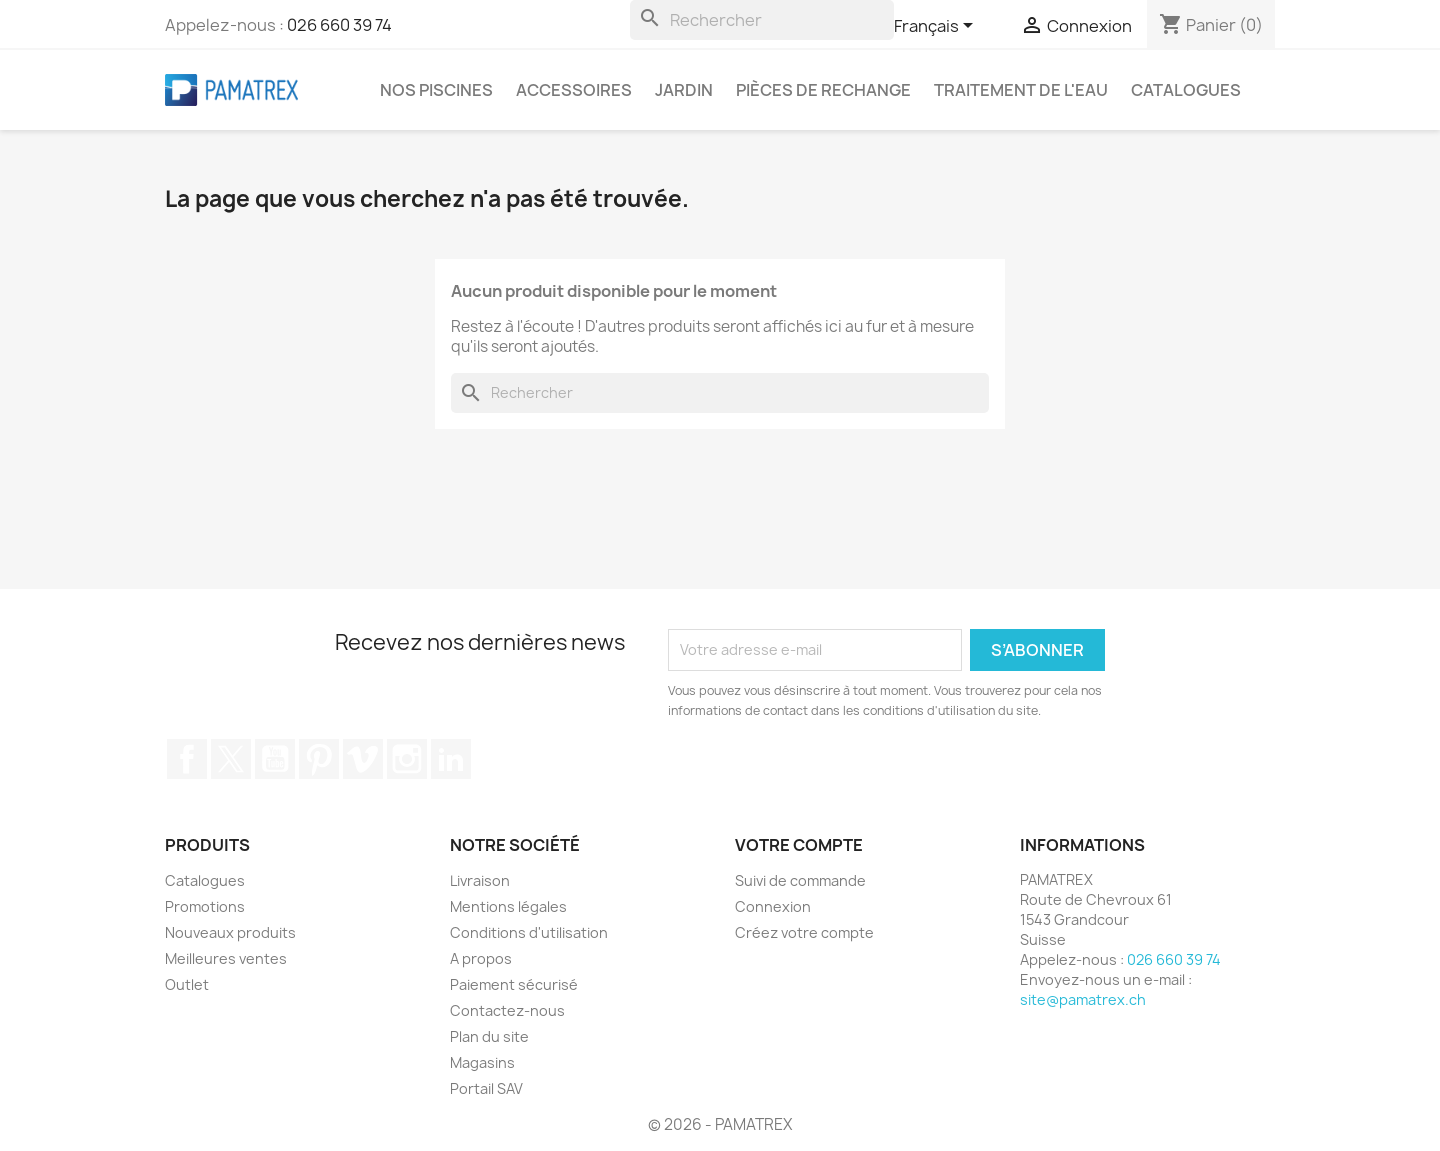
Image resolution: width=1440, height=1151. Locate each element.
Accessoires (574, 90)
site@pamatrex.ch (1083, 999)
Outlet (187, 984)
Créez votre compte (804, 932)
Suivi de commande (800, 880)
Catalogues (1186, 90)
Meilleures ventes (226, 958)
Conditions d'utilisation (529, 932)
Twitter (231, 759)
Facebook (187, 759)
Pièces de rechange (823, 90)
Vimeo (363, 759)
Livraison (480, 880)
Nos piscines (436, 90)
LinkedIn (451, 759)
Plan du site (489, 1036)
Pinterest (319, 759)
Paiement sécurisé (514, 984)
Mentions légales (508, 906)
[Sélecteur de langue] (937, 27)
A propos (481, 958)
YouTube (275, 759)
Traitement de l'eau (1021, 90)
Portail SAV (486, 1088)
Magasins (482, 1062)
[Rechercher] (762, 20)
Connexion (773, 906)
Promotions (205, 906)
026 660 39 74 (339, 25)
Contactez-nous (507, 1010)
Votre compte (799, 845)
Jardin (684, 90)
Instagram (407, 759)
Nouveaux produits (230, 932)
